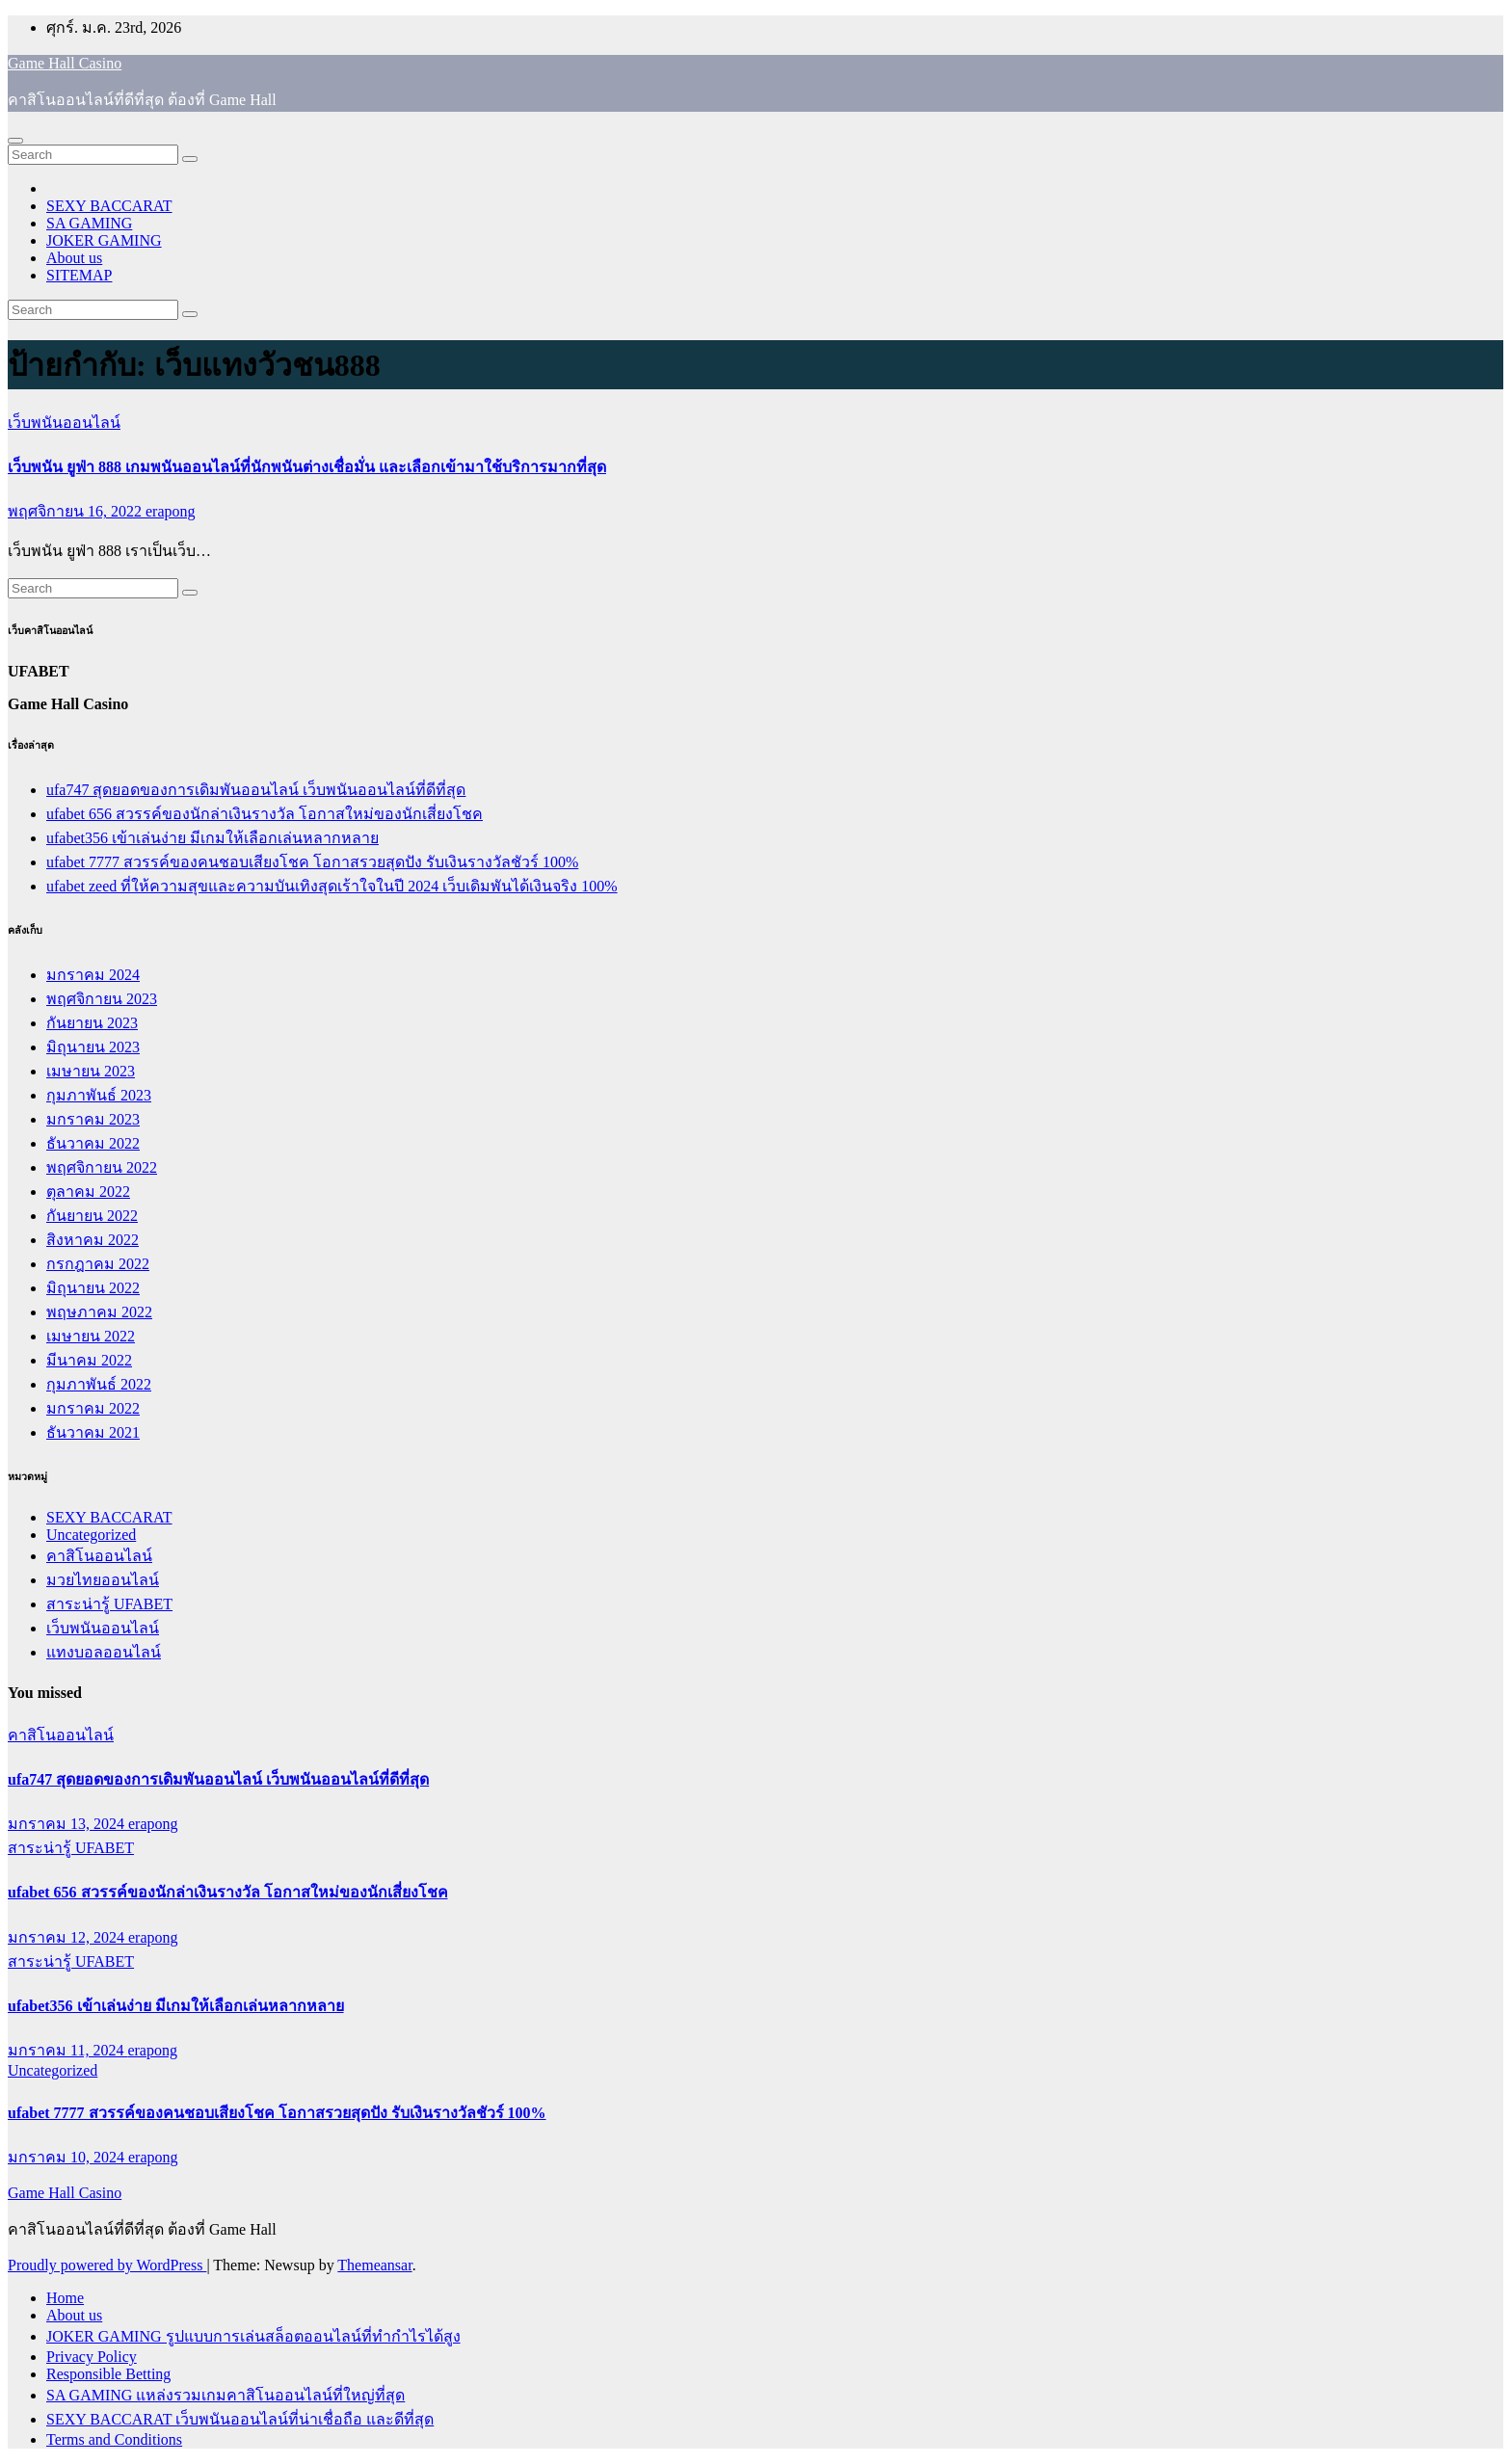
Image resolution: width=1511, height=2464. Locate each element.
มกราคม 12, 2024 (68, 1937)
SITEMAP (79, 275)
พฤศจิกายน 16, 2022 (77, 511)
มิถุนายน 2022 (93, 1288)
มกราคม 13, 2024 (68, 1823)
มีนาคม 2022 (89, 1360)
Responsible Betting (108, 2374)
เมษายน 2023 (90, 1071)
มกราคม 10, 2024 (68, 2157)
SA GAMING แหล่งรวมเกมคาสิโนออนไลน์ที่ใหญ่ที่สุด (225, 2395)
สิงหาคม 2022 (92, 1240)
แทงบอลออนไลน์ (103, 1652)
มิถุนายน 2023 (93, 1047)
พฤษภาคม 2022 (99, 1312)
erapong (171, 511)
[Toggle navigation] (15, 141)
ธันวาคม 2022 (93, 1143)
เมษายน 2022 (90, 1336)
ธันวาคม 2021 (93, 1432)
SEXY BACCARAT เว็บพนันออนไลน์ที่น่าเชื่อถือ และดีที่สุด (240, 2419)
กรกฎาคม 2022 (97, 1264)
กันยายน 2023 (92, 1023)
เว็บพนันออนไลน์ (64, 422)
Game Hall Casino (64, 63)
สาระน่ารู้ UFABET (109, 1604)
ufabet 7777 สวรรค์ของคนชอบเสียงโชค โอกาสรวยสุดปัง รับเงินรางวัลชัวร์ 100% (312, 862)
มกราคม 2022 (93, 1408)
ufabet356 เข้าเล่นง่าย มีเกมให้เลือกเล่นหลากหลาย (212, 838)
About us (74, 258)
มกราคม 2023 (93, 1119)
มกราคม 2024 (93, 975)
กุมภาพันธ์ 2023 (98, 1095)
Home (65, 2298)
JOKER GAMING (104, 240)
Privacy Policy (91, 2356)
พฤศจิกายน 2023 (101, 999)
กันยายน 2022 (92, 1215)
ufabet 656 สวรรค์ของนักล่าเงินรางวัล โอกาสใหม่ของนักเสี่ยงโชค (264, 814)
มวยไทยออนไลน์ (102, 1580)
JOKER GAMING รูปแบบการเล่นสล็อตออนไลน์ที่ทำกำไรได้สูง (253, 2336)
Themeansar (374, 2265)
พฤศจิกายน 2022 (101, 1167)
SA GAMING (89, 223)
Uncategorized (91, 1534)
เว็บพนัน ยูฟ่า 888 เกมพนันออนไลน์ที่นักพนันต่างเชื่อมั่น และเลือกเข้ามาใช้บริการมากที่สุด (307, 467)
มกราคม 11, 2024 (67, 2050)
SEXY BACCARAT (109, 206)
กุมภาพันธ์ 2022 (98, 1384)
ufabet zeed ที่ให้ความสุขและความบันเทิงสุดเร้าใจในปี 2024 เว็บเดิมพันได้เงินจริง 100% (332, 886)
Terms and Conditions (114, 2439)
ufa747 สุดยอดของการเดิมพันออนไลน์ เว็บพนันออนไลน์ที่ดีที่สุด (255, 790)
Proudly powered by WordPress (107, 2265)
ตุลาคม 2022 (88, 1191)
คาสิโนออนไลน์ (99, 1556)
